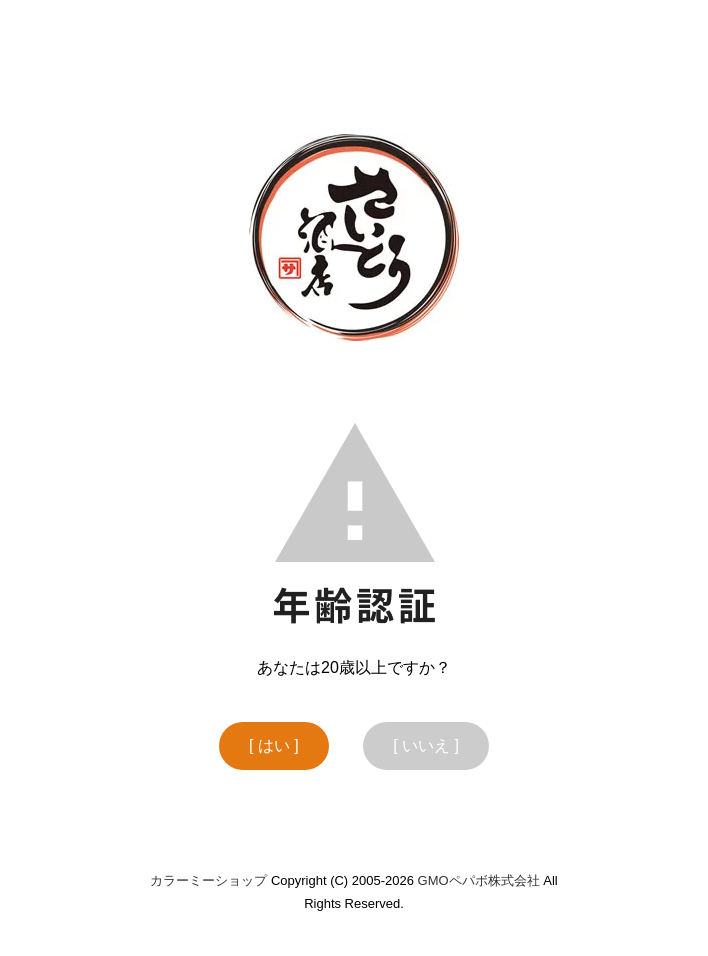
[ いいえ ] (426, 745)
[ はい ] (274, 745)
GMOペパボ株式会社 (479, 880)
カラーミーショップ (208, 880)
